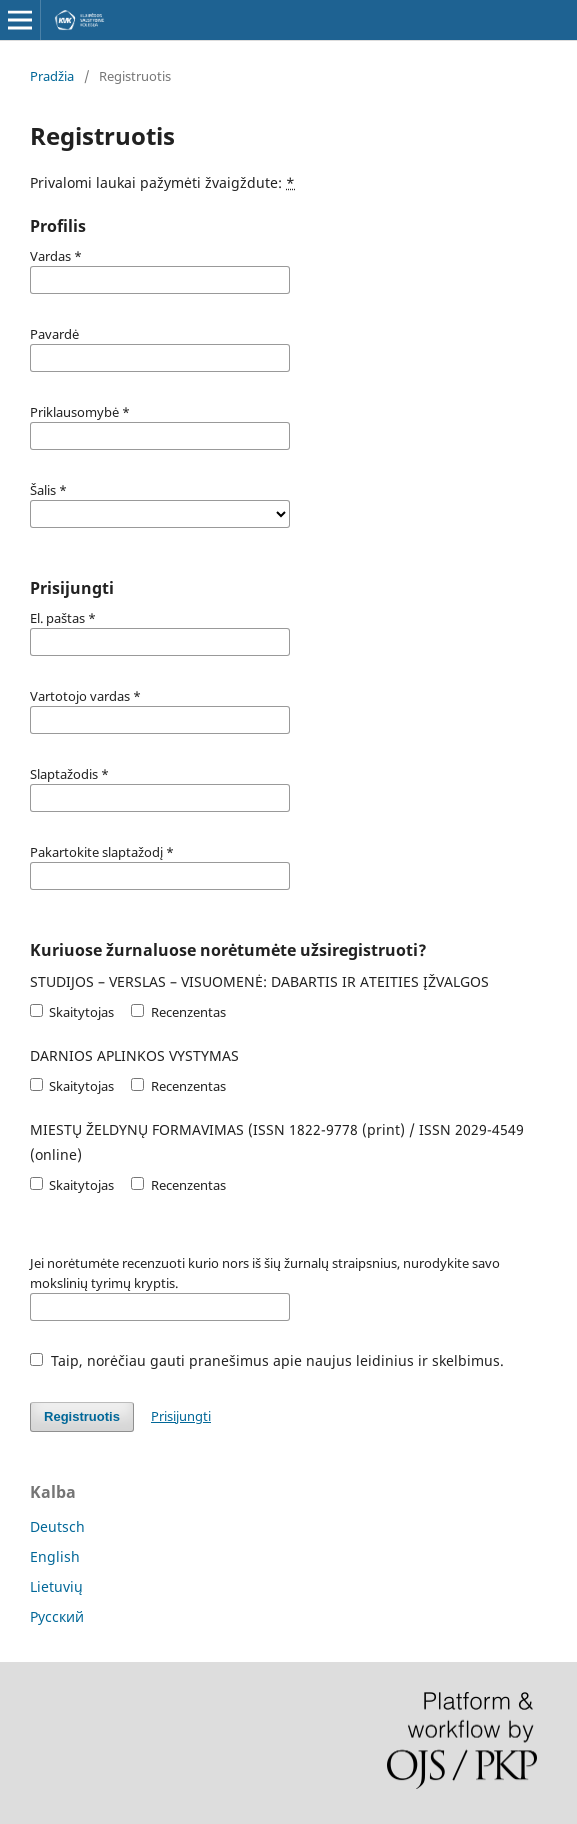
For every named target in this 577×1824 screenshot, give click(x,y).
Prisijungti (181, 1416)
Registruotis (82, 1416)
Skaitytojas (72, 1012)
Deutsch (57, 1526)
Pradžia (52, 76)
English (55, 1556)
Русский (57, 1616)
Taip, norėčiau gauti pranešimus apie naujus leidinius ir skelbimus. (267, 1360)
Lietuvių (56, 1586)
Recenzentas (178, 1012)
